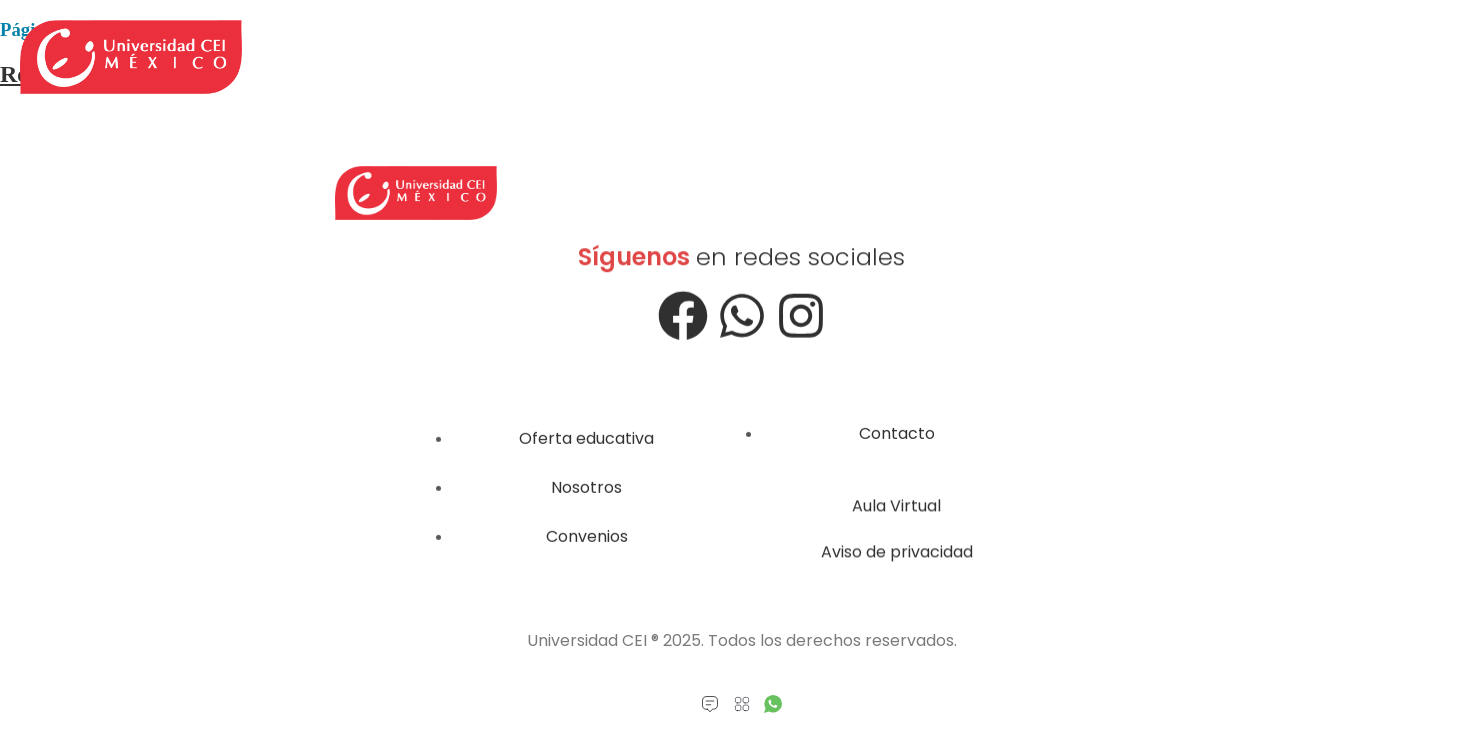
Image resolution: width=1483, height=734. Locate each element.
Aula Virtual (896, 513)
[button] (741, 705)
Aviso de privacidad (897, 559)
